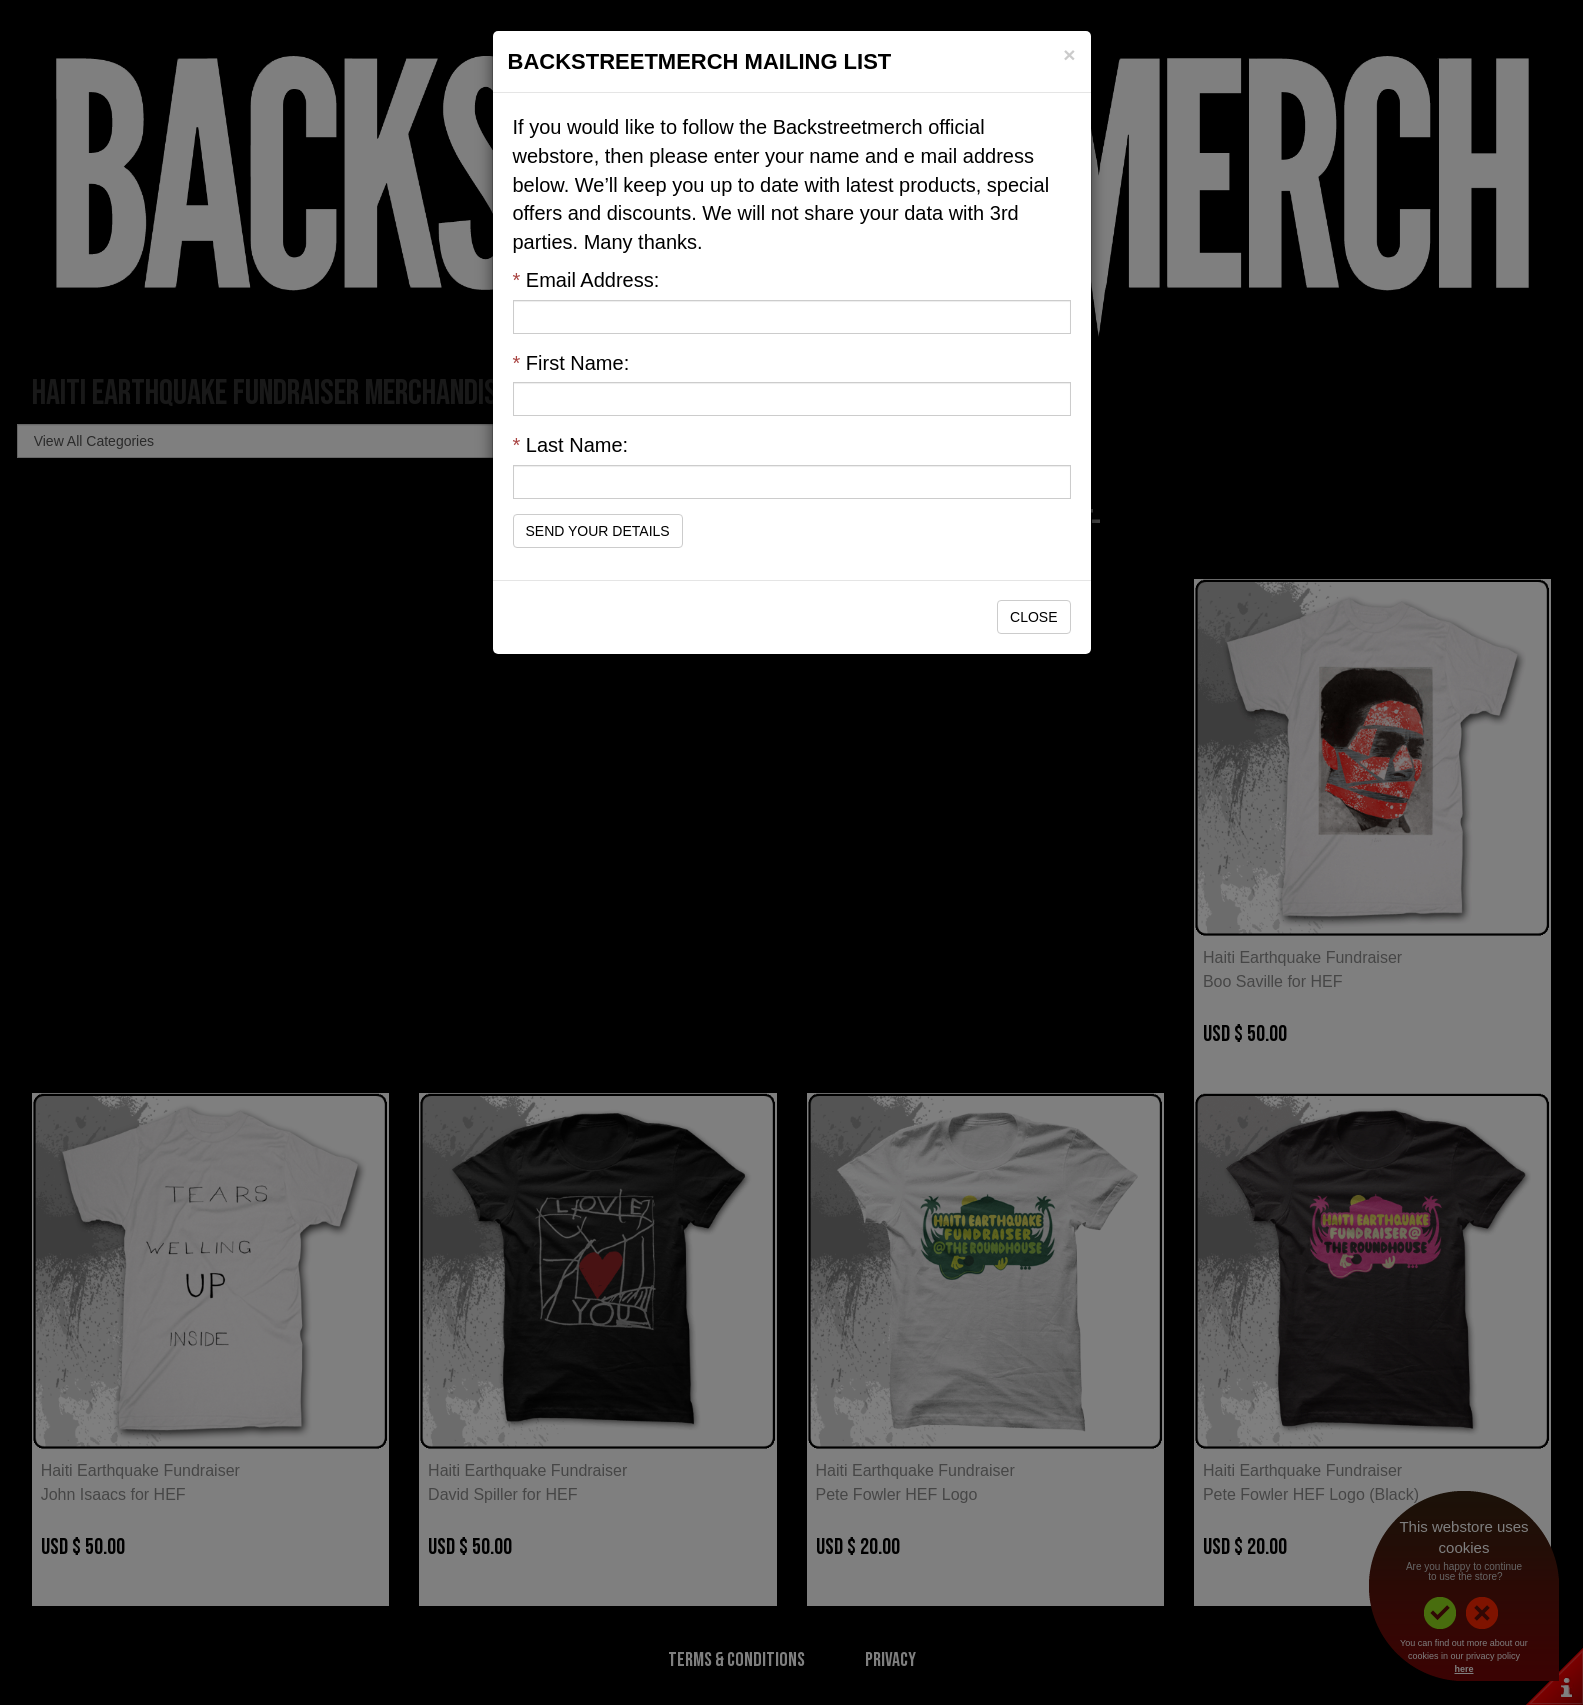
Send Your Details (598, 531)
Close (1033, 617)
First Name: (571, 363)
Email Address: (586, 280)
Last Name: (571, 445)
